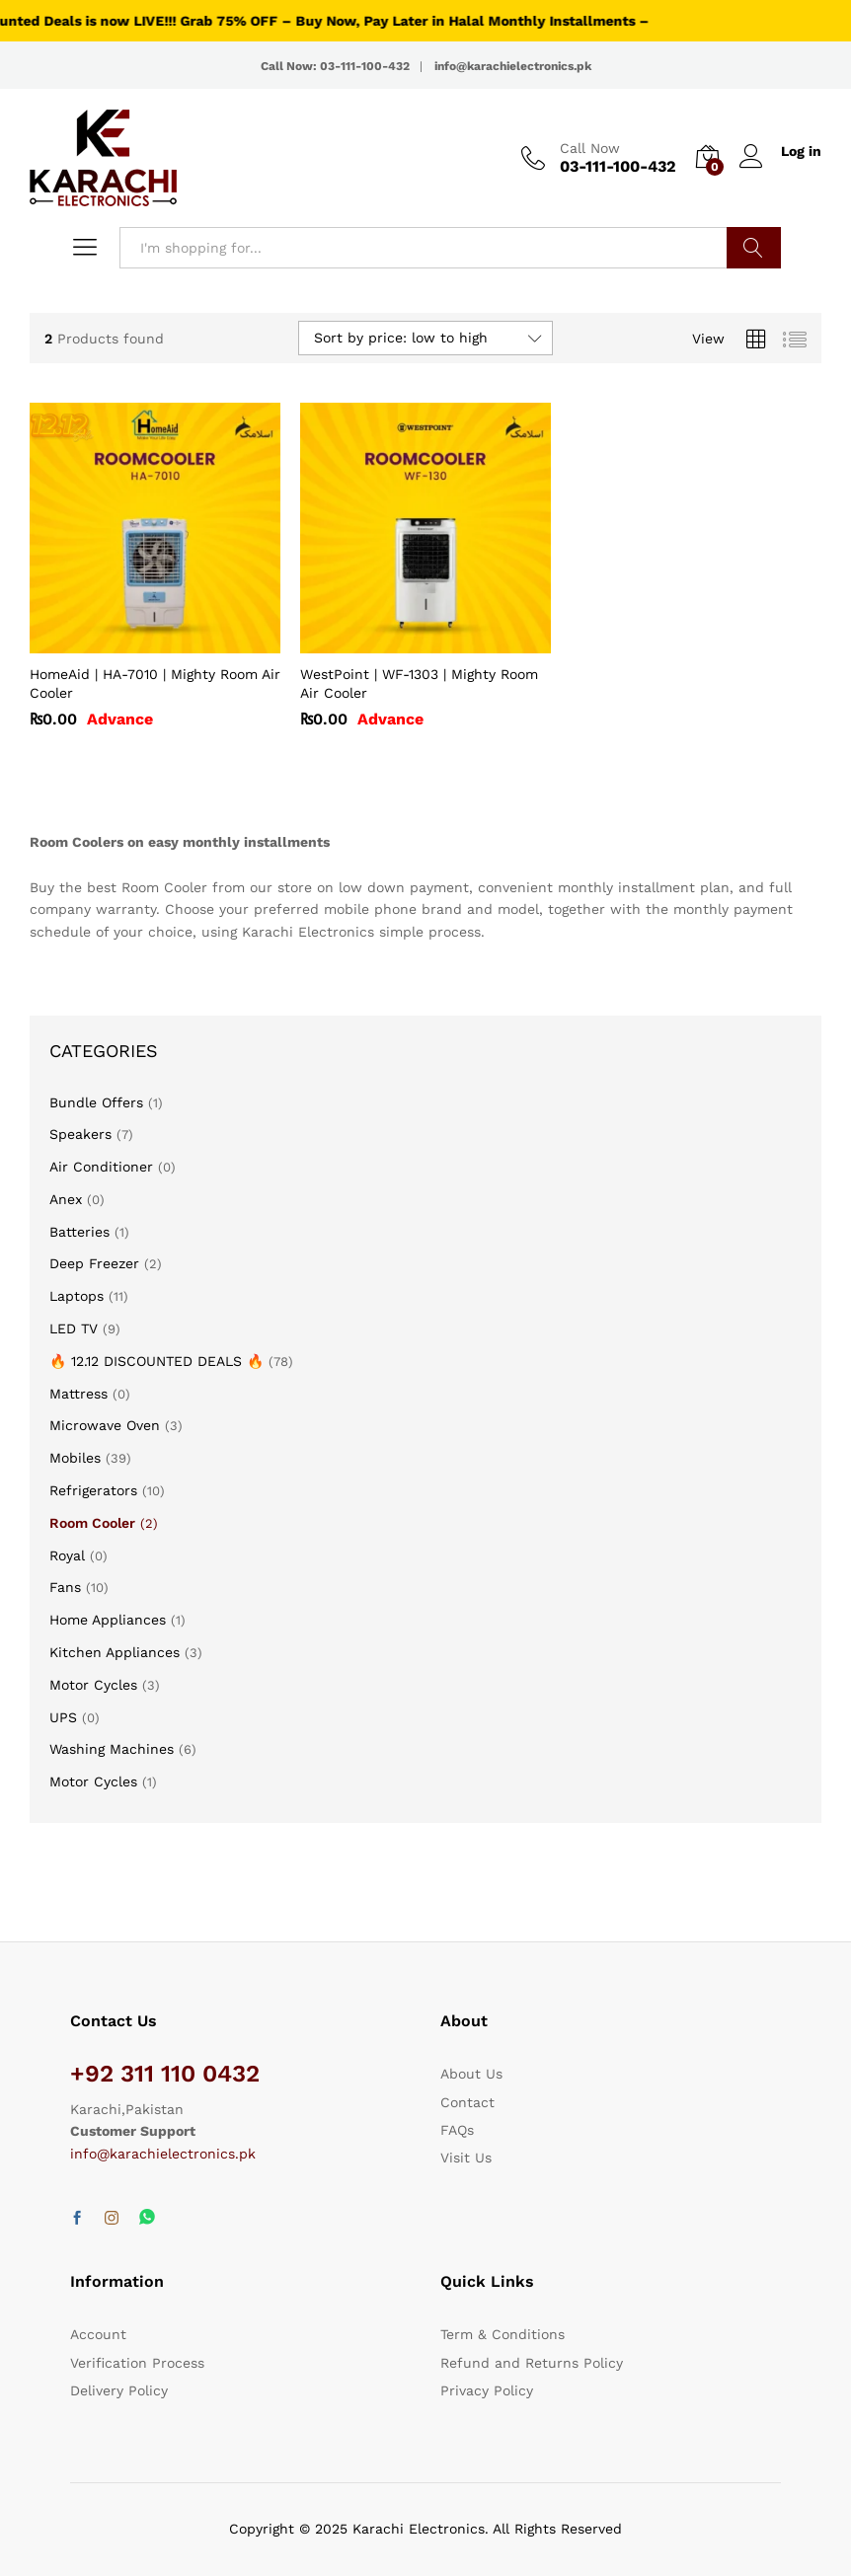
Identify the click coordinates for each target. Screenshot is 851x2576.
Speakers (80, 1134)
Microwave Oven (104, 1425)
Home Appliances (107, 1620)
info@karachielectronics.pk (163, 2153)
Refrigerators (93, 1490)
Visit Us (466, 2157)
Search (754, 247)
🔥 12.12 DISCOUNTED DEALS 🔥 (156, 1361)
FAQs (457, 2130)
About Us (471, 2074)
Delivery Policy (119, 2390)
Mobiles (75, 1458)
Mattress (78, 1394)
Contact (467, 2102)
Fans (65, 1587)
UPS (63, 1717)
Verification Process (137, 2363)
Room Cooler (92, 1523)
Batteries (79, 1232)
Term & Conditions (502, 2334)
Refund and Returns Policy (531, 2363)
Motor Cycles (93, 1685)
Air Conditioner (101, 1166)
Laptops (76, 1296)
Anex (65, 1199)
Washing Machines (111, 1749)
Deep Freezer (94, 1263)
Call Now (590, 148)
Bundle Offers (96, 1102)
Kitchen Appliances (114, 1652)
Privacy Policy (486, 2390)
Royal (67, 1555)
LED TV (73, 1328)
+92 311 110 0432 (165, 2073)
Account (98, 2334)
